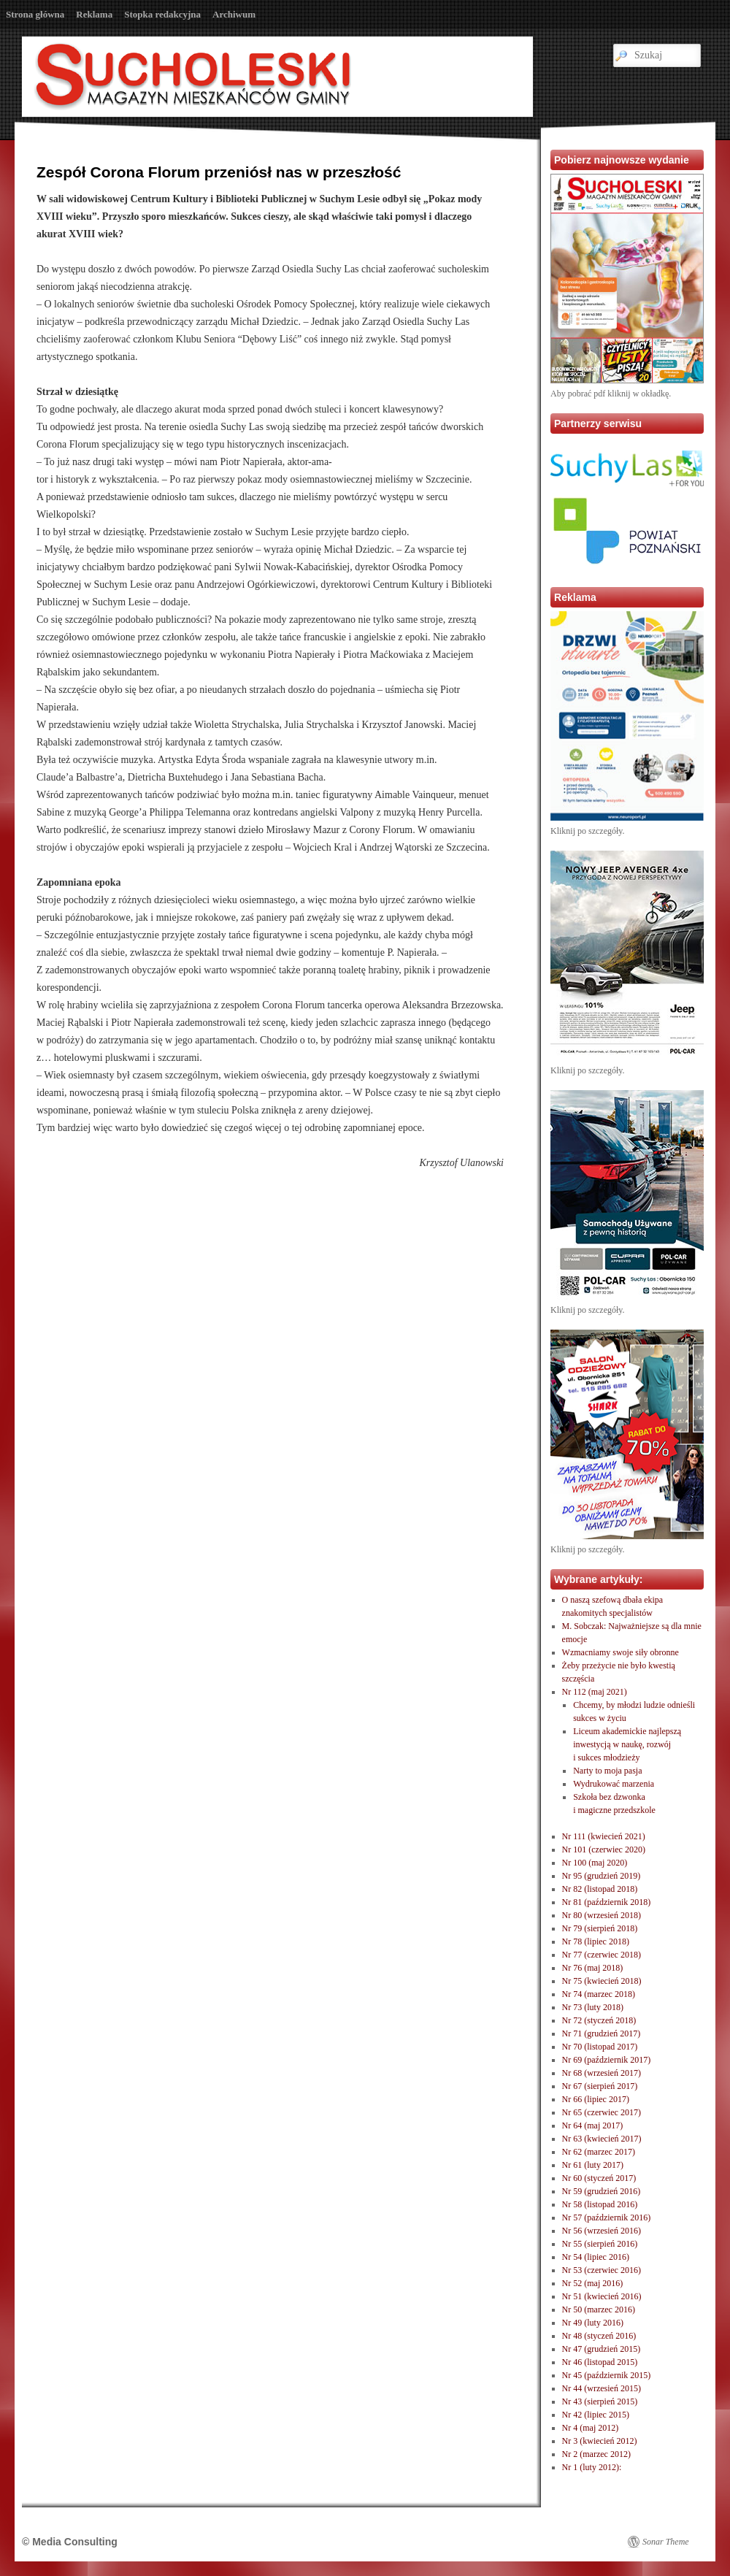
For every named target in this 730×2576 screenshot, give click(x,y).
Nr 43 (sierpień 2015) (600, 2401)
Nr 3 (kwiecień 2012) (599, 2441)
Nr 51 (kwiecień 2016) (602, 2296)
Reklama (94, 14)
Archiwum (234, 14)
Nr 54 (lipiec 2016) (595, 2257)
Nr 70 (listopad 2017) (600, 2047)
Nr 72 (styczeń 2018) (599, 2020)
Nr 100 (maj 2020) (595, 1863)
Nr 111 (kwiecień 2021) (603, 1836)
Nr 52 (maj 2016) (592, 2283)
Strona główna (35, 14)
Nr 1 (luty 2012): (592, 2467)
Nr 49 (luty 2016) (592, 2323)
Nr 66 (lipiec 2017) (595, 2099)
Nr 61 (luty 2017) (592, 2165)
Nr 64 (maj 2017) (592, 2125)
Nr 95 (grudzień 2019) (601, 1876)
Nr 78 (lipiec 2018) (595, 1941)
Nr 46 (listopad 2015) (600, 2362)
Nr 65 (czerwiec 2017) (601, 2112)
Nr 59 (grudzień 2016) (601, 2191)
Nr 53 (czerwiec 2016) (601, 2270)
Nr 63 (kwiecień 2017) (602, 2139)
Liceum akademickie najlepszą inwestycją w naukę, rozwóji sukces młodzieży (627, 1744)
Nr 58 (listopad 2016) (600, 2204)
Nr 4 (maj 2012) (590, 2428)
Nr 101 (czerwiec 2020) (603, 1849)
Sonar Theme (665, 2542)
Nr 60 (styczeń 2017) (599, 2178)
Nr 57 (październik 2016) (606, 2217)
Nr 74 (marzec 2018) (598, 1994)
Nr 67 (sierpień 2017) (600, 2086)
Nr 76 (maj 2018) (592, 1968)
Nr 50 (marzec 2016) (598, 2309)
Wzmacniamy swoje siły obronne (620, 1652)
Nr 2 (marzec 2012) (596, 2454)
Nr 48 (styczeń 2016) (599, 2336)
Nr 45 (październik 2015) (606, 2375)
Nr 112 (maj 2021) (594, 1692)
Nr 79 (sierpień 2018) (600, 1928)
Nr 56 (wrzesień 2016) (601, 2231)
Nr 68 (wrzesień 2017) (601, 2073)
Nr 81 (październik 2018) (606, 1902)
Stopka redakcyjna (162, 14)
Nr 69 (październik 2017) (606, 2060)
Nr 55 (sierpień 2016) (600, 2244)
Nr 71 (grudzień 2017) (601, 2033)
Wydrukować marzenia (613, 1784)
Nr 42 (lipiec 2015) (595, 2415)
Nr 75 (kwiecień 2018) (602, 1981)
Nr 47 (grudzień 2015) (601, 2349)
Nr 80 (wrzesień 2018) (601, 1915)
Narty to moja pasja (607, 1771)
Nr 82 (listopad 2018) (600, 1889)
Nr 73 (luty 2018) (592, 2007)
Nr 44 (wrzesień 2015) (601, 2388)
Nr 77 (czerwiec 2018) (601, 1955)
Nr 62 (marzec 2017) (598, 2152)
